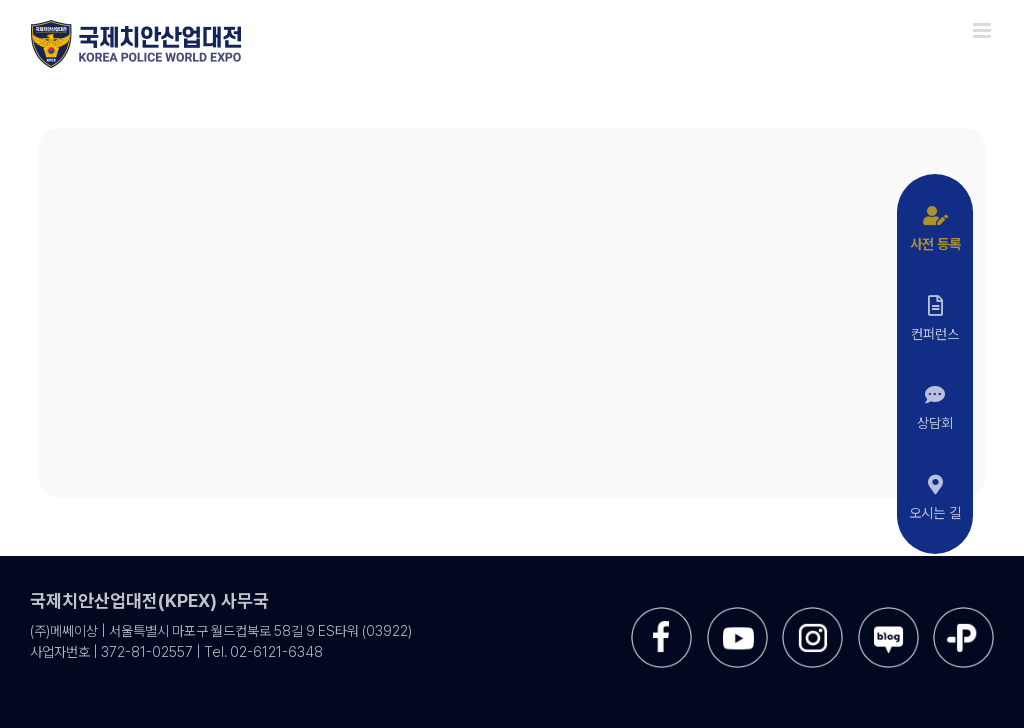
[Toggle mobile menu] (983, 30)
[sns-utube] (737, 614)
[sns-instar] (812, 614)
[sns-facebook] (661, 614)
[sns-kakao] (963, 614)
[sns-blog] (888, 614)
